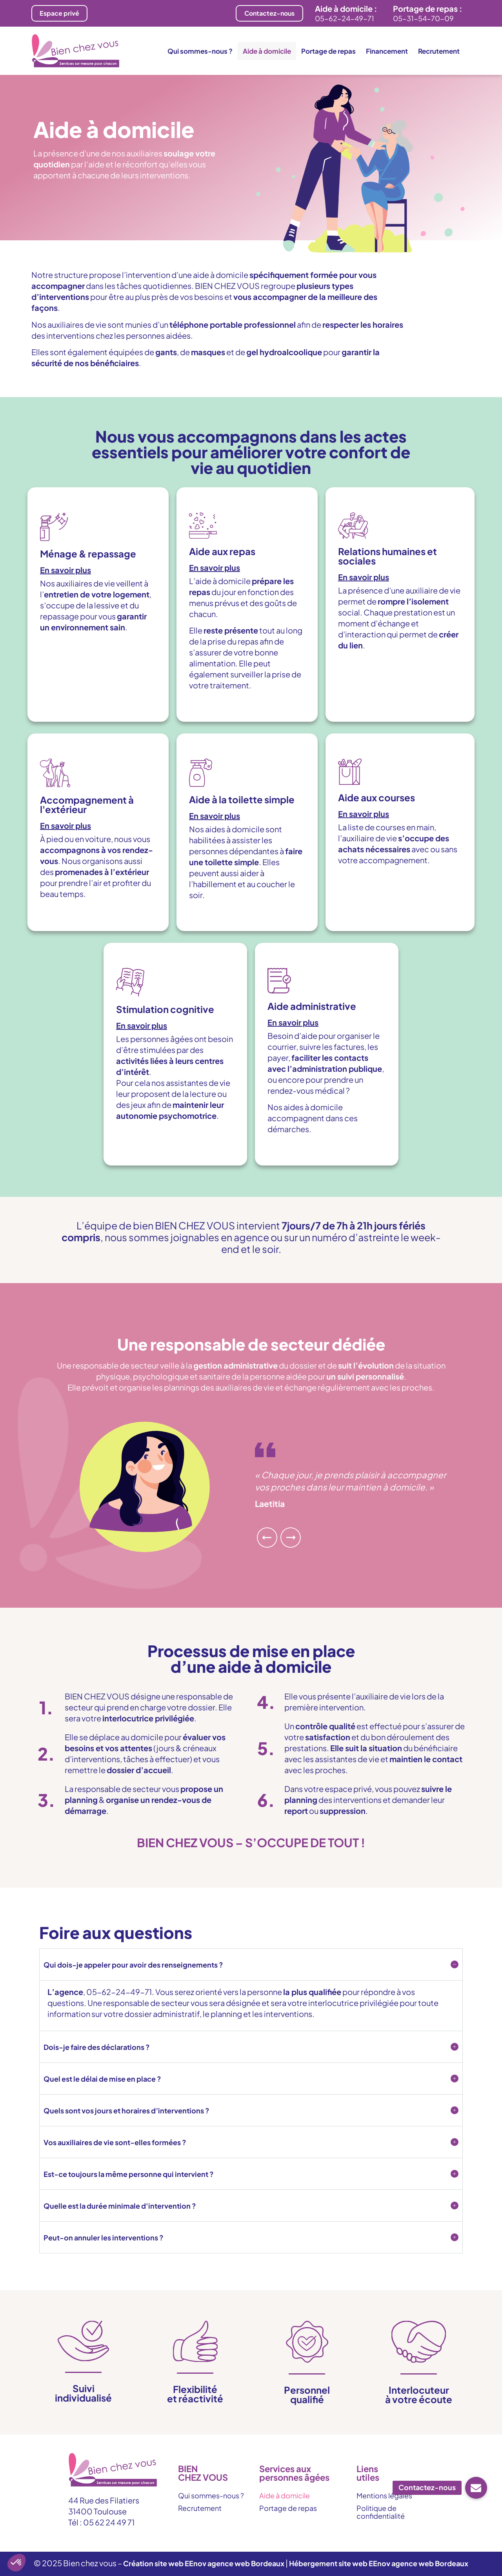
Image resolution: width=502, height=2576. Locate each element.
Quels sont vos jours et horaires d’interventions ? (126, 2110)
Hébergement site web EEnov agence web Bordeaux (378, 2563)
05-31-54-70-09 (423, 18)
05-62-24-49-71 (344, 18)
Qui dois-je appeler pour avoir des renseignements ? (133, 1964)
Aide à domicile (267, 51)
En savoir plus (65, 570)
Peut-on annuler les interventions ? (104, 2237)
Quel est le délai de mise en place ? (102, 2078)
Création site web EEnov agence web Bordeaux (203, 2563)
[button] (98, 570)
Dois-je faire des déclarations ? (97, 2046)
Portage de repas (328, 51)
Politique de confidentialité (380, 2511)
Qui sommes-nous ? (200, 51)
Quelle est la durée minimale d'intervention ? (120, 2205)
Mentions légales (384, 2495)
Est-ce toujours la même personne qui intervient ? (129, 2173)
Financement (387, 51)
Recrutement (439, 51)
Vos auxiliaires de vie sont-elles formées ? (115, 2142)
